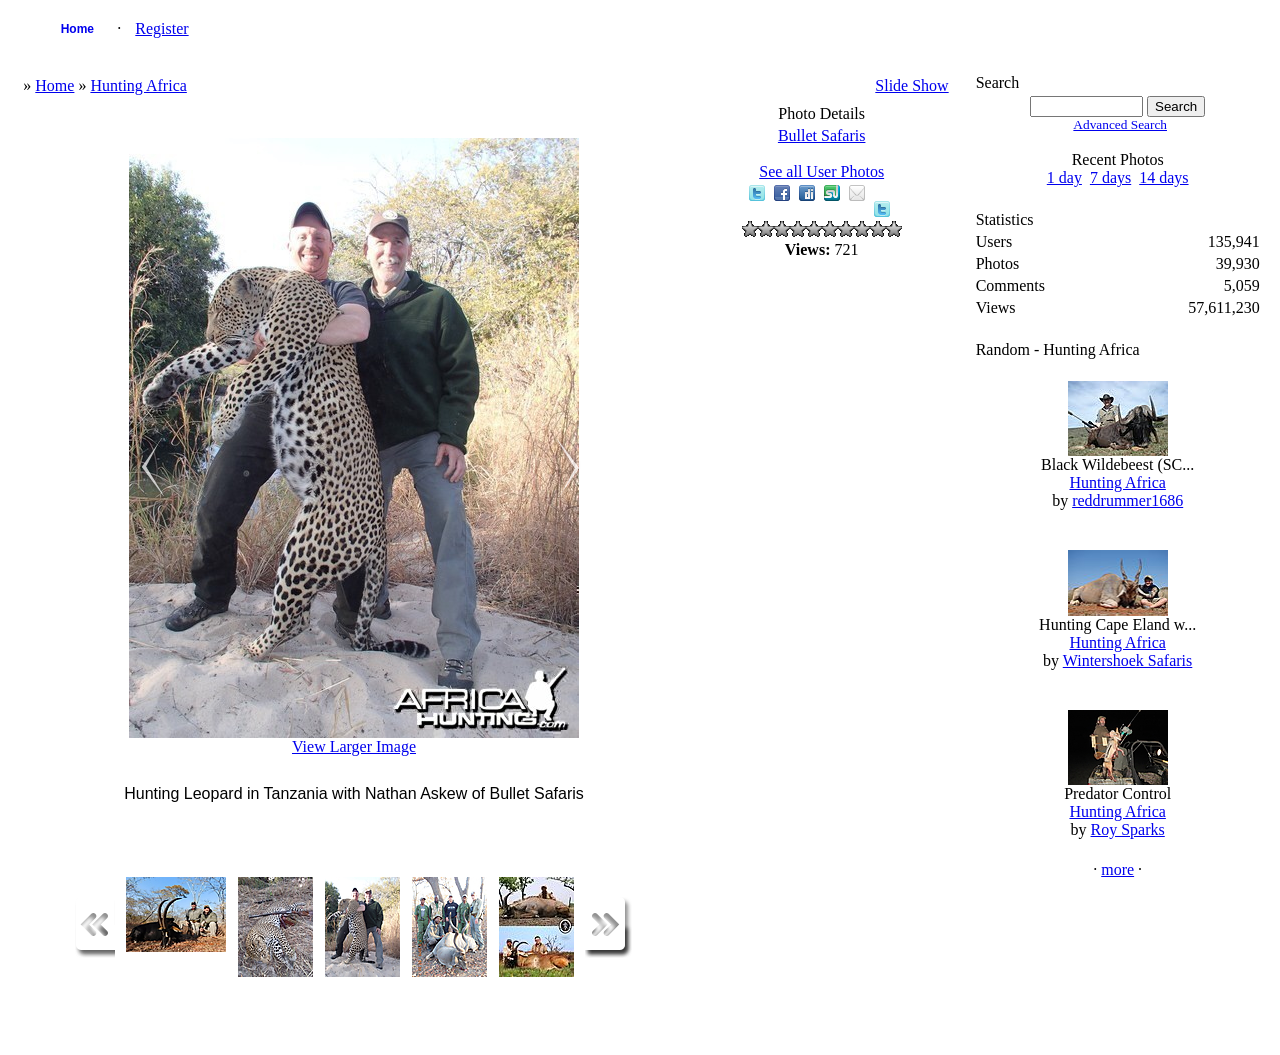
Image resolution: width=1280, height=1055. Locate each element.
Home (77, 29)
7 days (1110, 177)
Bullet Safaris (822, 135)
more (1117, 869)
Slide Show (911, 85)
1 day (1064, 177)
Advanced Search (1120, 124)
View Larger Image (354, 746)
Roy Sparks (1128, 829)
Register (161, 28)
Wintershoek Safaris (1128, 660)
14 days (1163, 177)
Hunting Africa (138, 85)
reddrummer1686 (1127, 500)
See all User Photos (821, 171)
